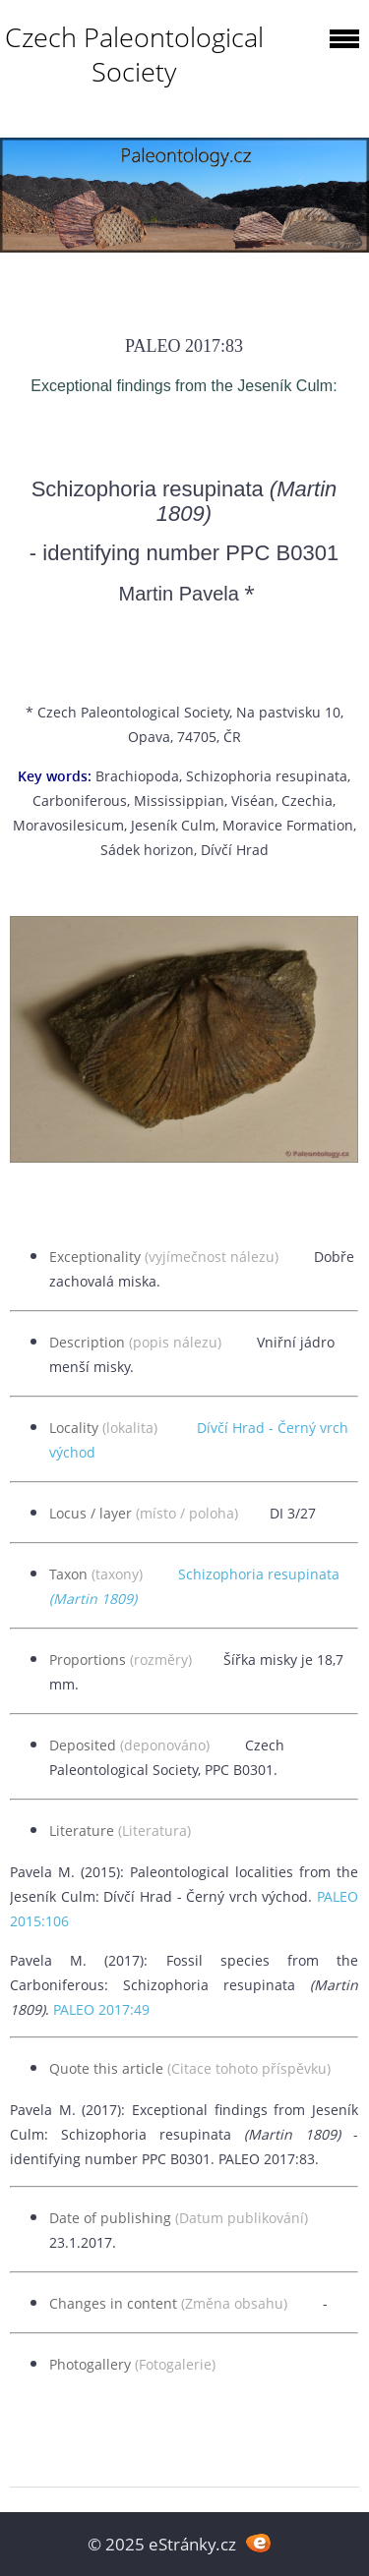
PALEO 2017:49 (101, 2009)
